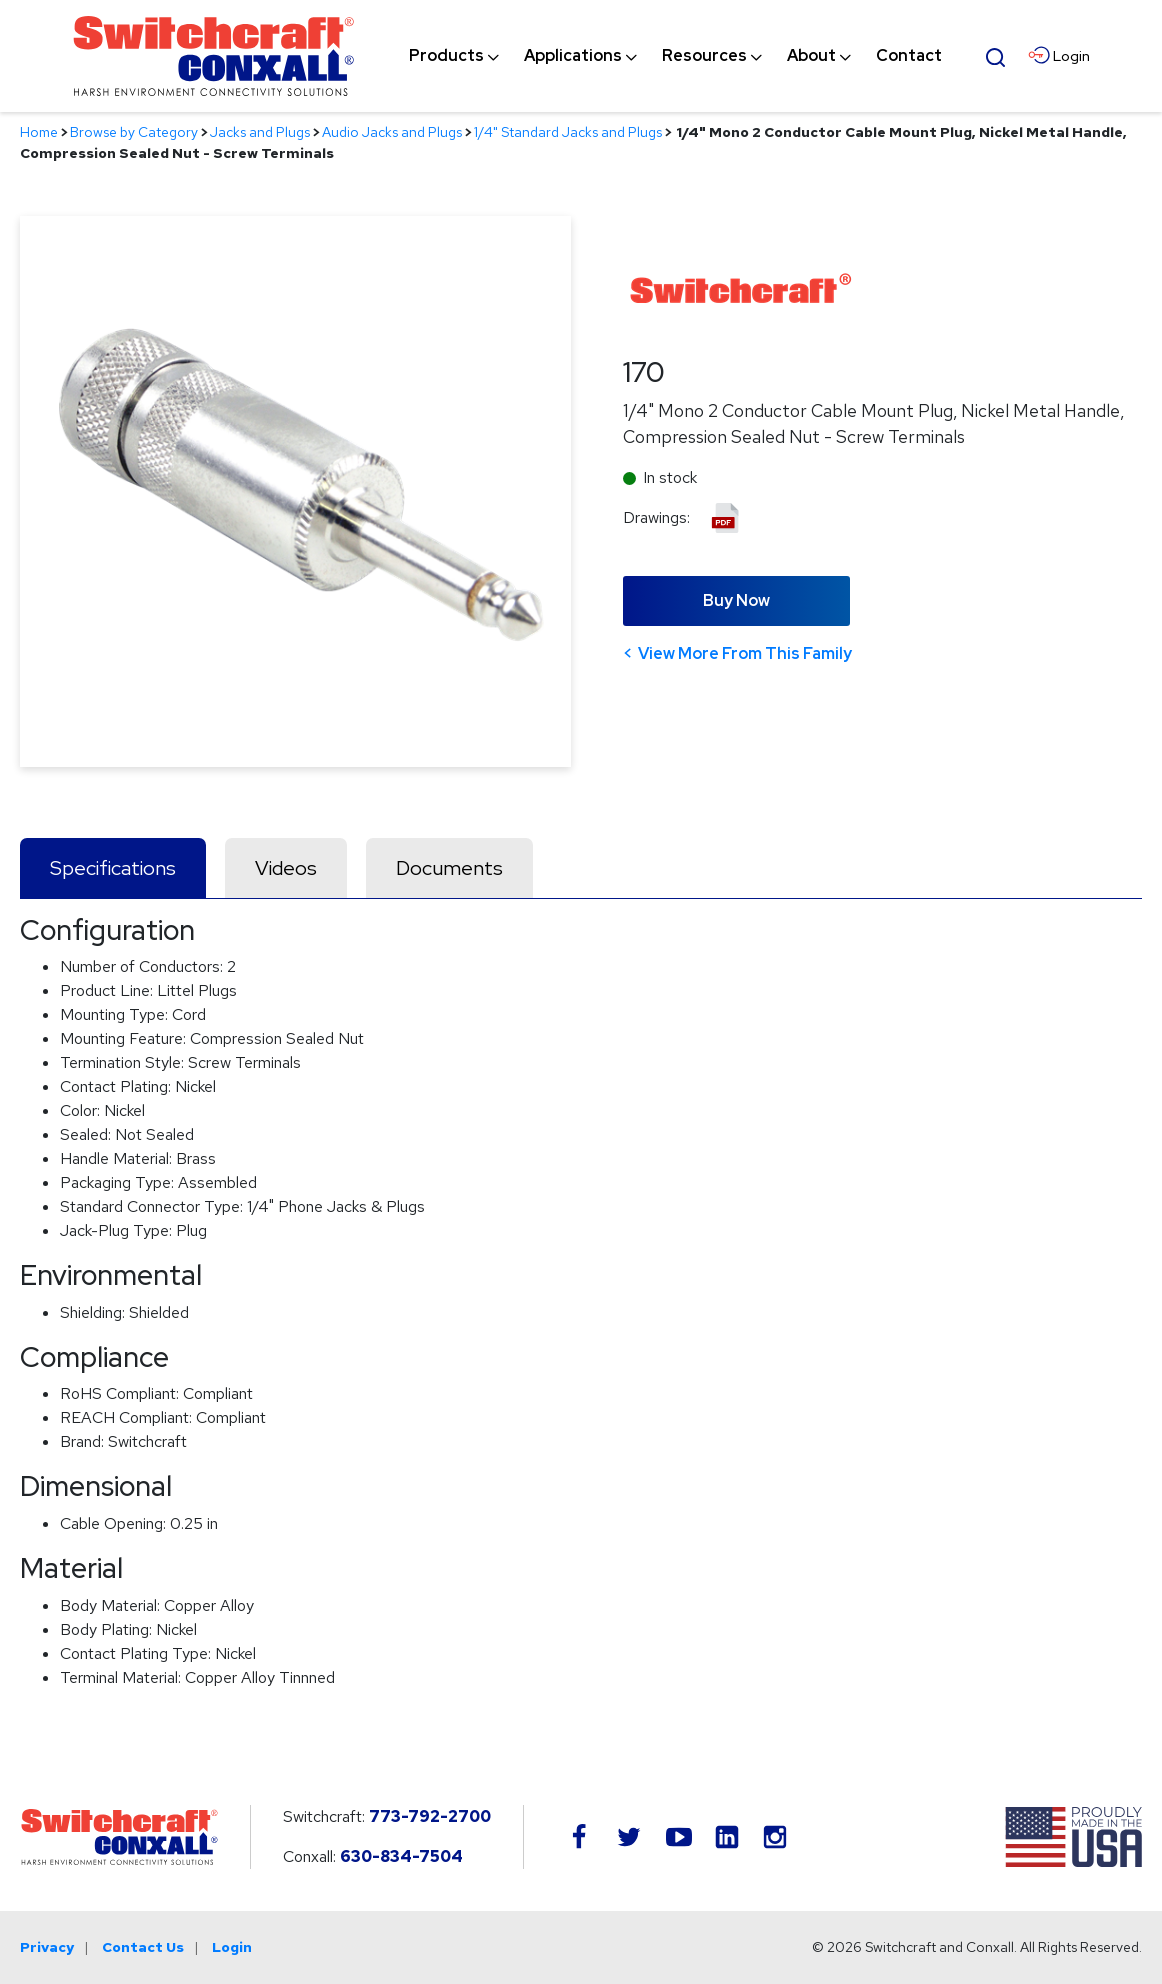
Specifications (113, 868)
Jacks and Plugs (260, 132)
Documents (449, 868)
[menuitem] (446, 56)
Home (39, 132)
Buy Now (736, 600)
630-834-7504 (401, 1856)
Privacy (47, 1947)
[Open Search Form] (995, 55)
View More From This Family (745, 653)
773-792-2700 (430, 1816)
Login (232, 1947)
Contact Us (143, 1947)
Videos (286, 868)
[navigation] (675, 56)
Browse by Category (134, 132)
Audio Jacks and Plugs (392, 132)
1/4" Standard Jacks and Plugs (568, 132)
